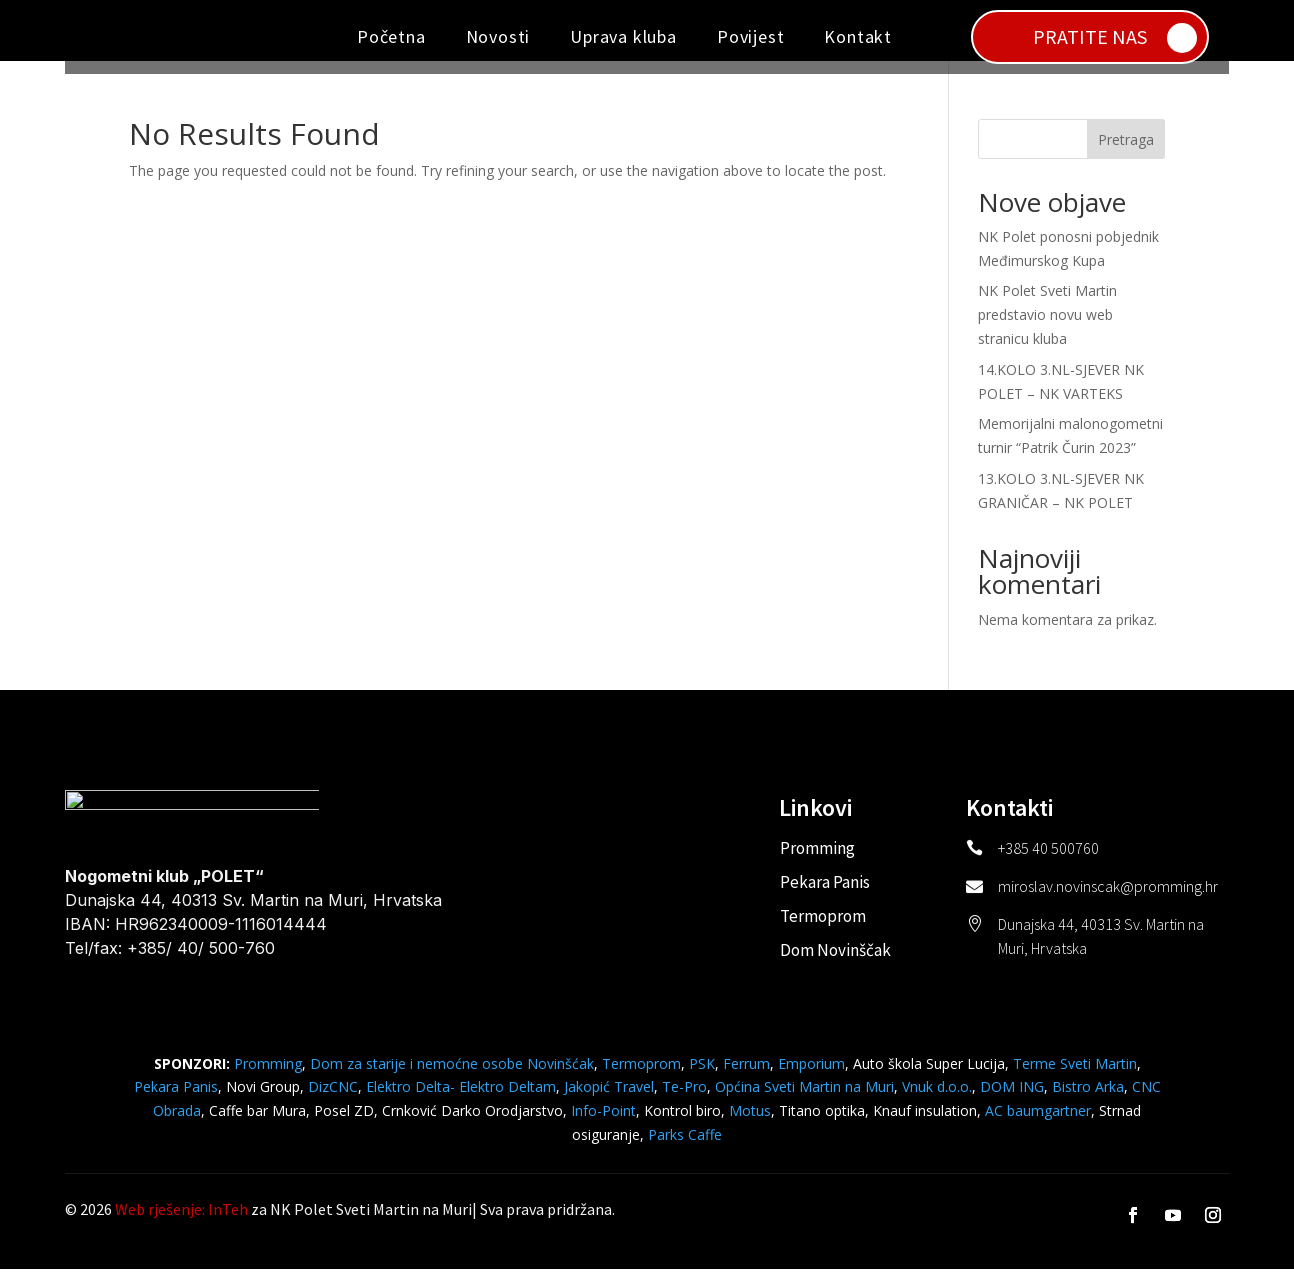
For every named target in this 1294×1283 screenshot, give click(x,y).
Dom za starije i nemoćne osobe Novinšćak (452, 1076)
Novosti (498, 36)
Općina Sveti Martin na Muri (804, 1100)
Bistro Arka (1088, 1100)
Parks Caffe (685, 1147)
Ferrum (746, 1076)
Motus (750, 1123)
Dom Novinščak (835, 963)
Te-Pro (684, 1100)
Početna (391, 36)
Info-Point (601, 1123)
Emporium (811, 1076)
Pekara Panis (825, 895)
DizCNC (333, 1100)
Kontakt (858, 36)
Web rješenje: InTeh (181, 1223)
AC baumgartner (1038, 1123)
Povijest (750, 36)
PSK (702, 1076)
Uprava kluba (623, 36)
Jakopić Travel (609, 1100)
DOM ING (1012, 1100)
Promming (817, 861)
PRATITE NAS (1090, 36)
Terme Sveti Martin (1075, 1076)
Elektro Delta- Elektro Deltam (461, 1100)
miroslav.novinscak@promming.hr (1108, 899)
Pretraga (1126, 152)
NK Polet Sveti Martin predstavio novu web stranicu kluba (1047, 328)
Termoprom (823, 929)
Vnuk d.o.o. (937, 1100)
